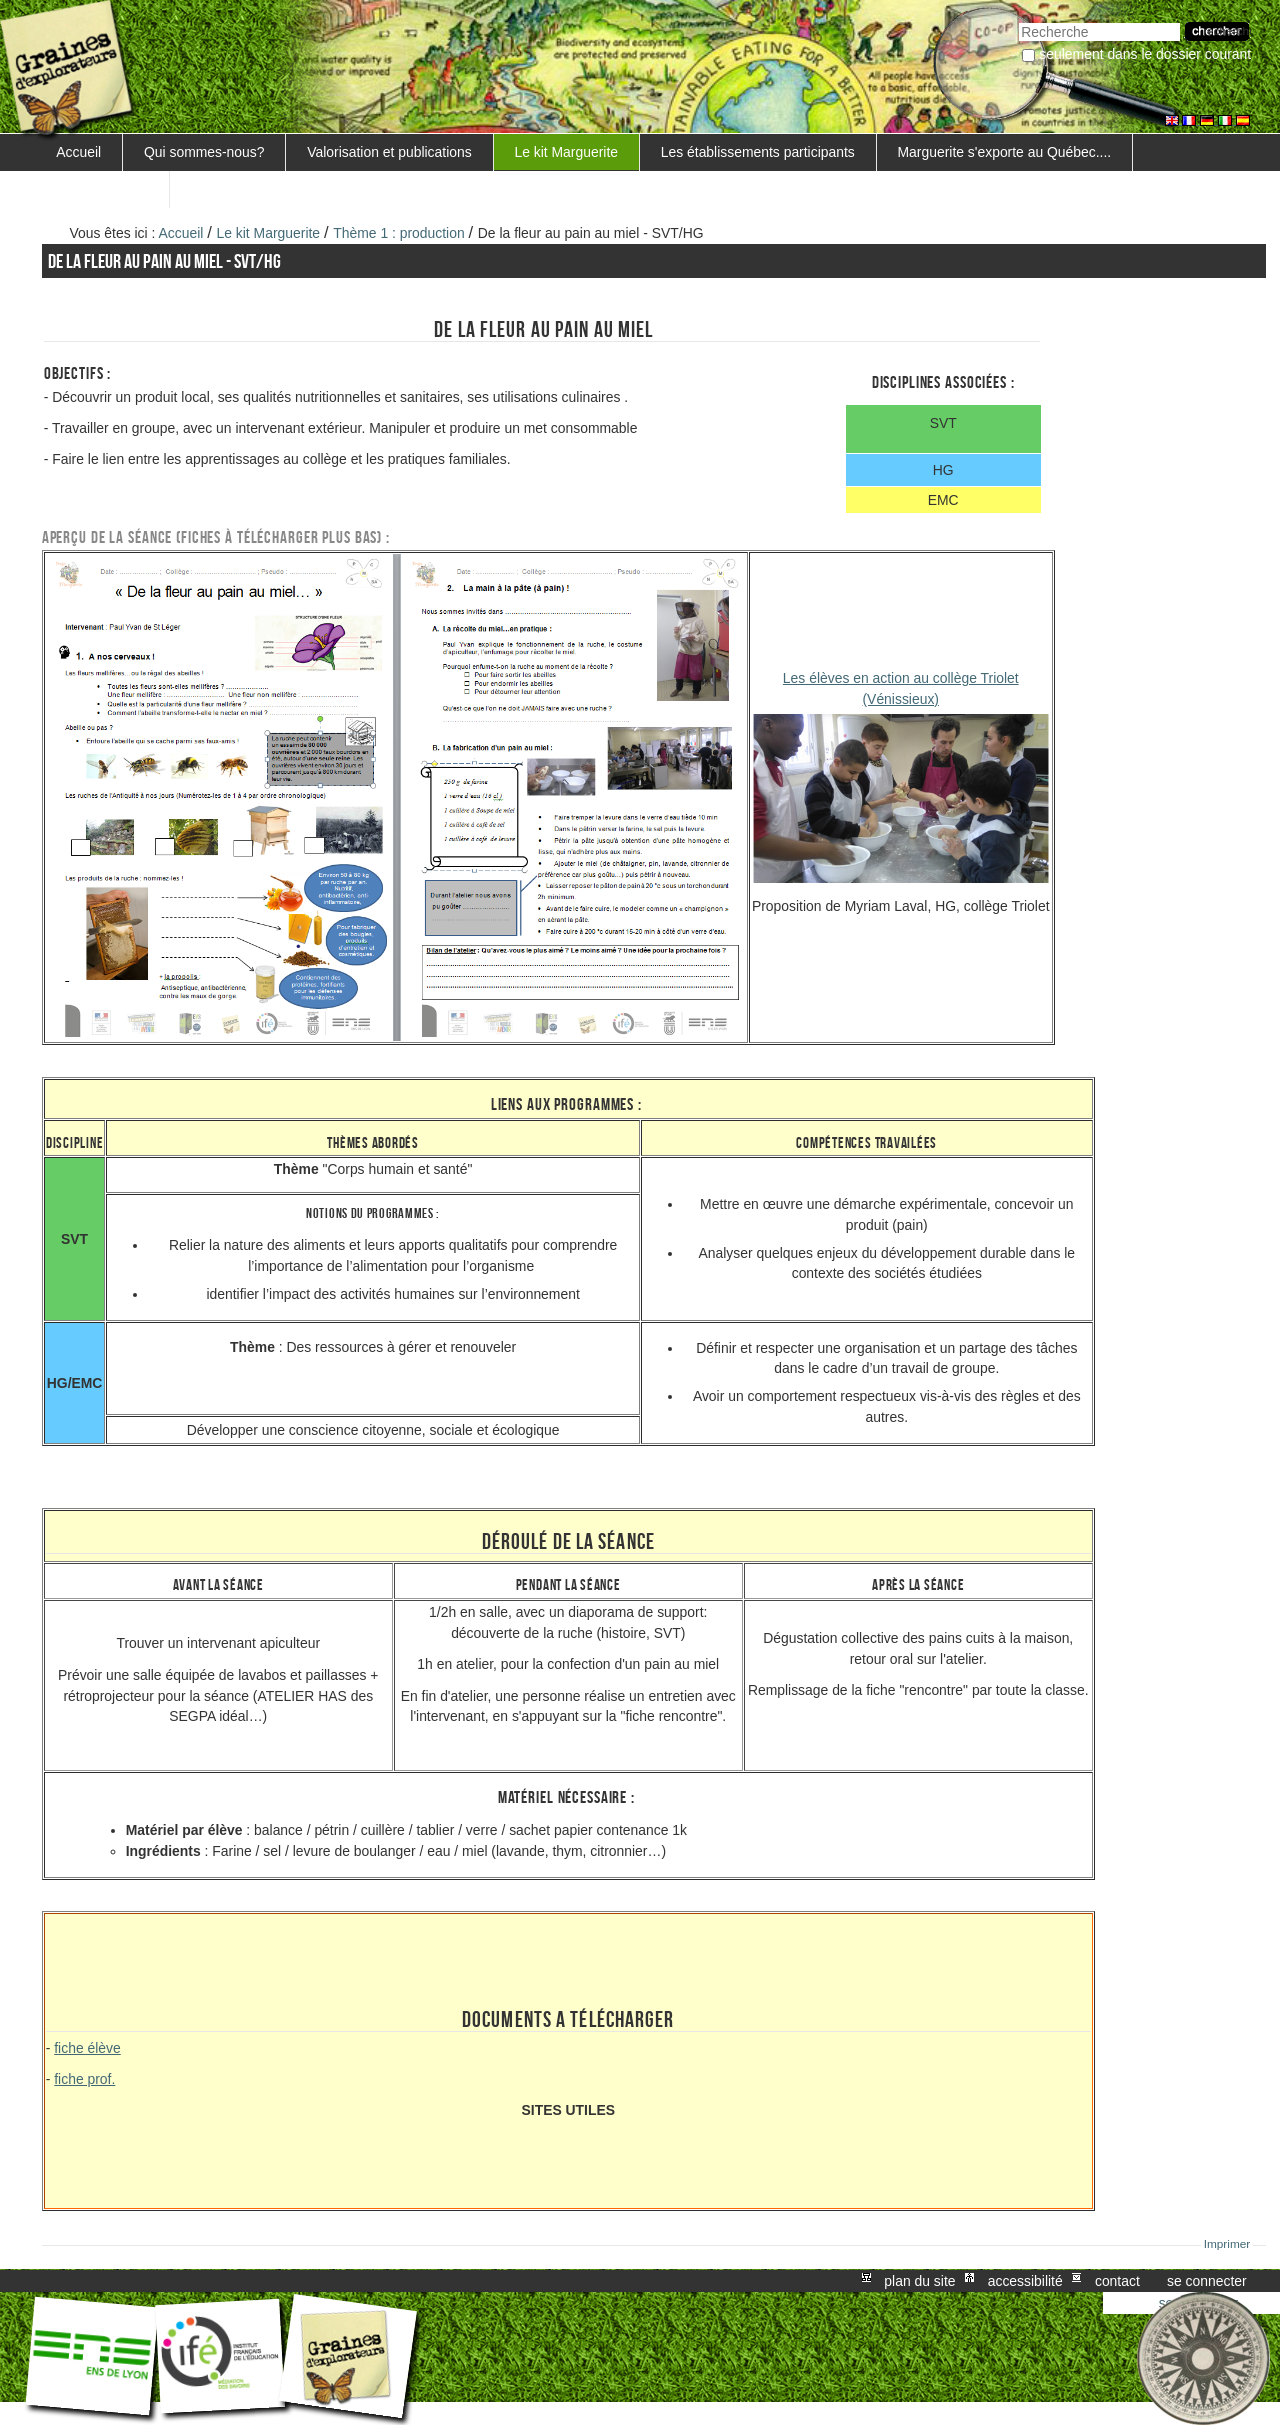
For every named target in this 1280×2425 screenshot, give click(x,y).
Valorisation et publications (389, 152)
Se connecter (1207, 2281)
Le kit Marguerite (566, 152)
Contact (1117, 2281)
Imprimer (1227, 2244)
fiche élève (87, 2048)
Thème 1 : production (398, 233)
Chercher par (1018, 20)
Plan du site (919, 2281)
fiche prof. (84, 2079)
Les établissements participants (758, 152)
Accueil (78, 152)
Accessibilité (1025, 2281)
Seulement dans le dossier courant (1145, 54)
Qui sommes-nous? (204, 152)
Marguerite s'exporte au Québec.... (1005, 152)
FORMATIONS (102, 189)
